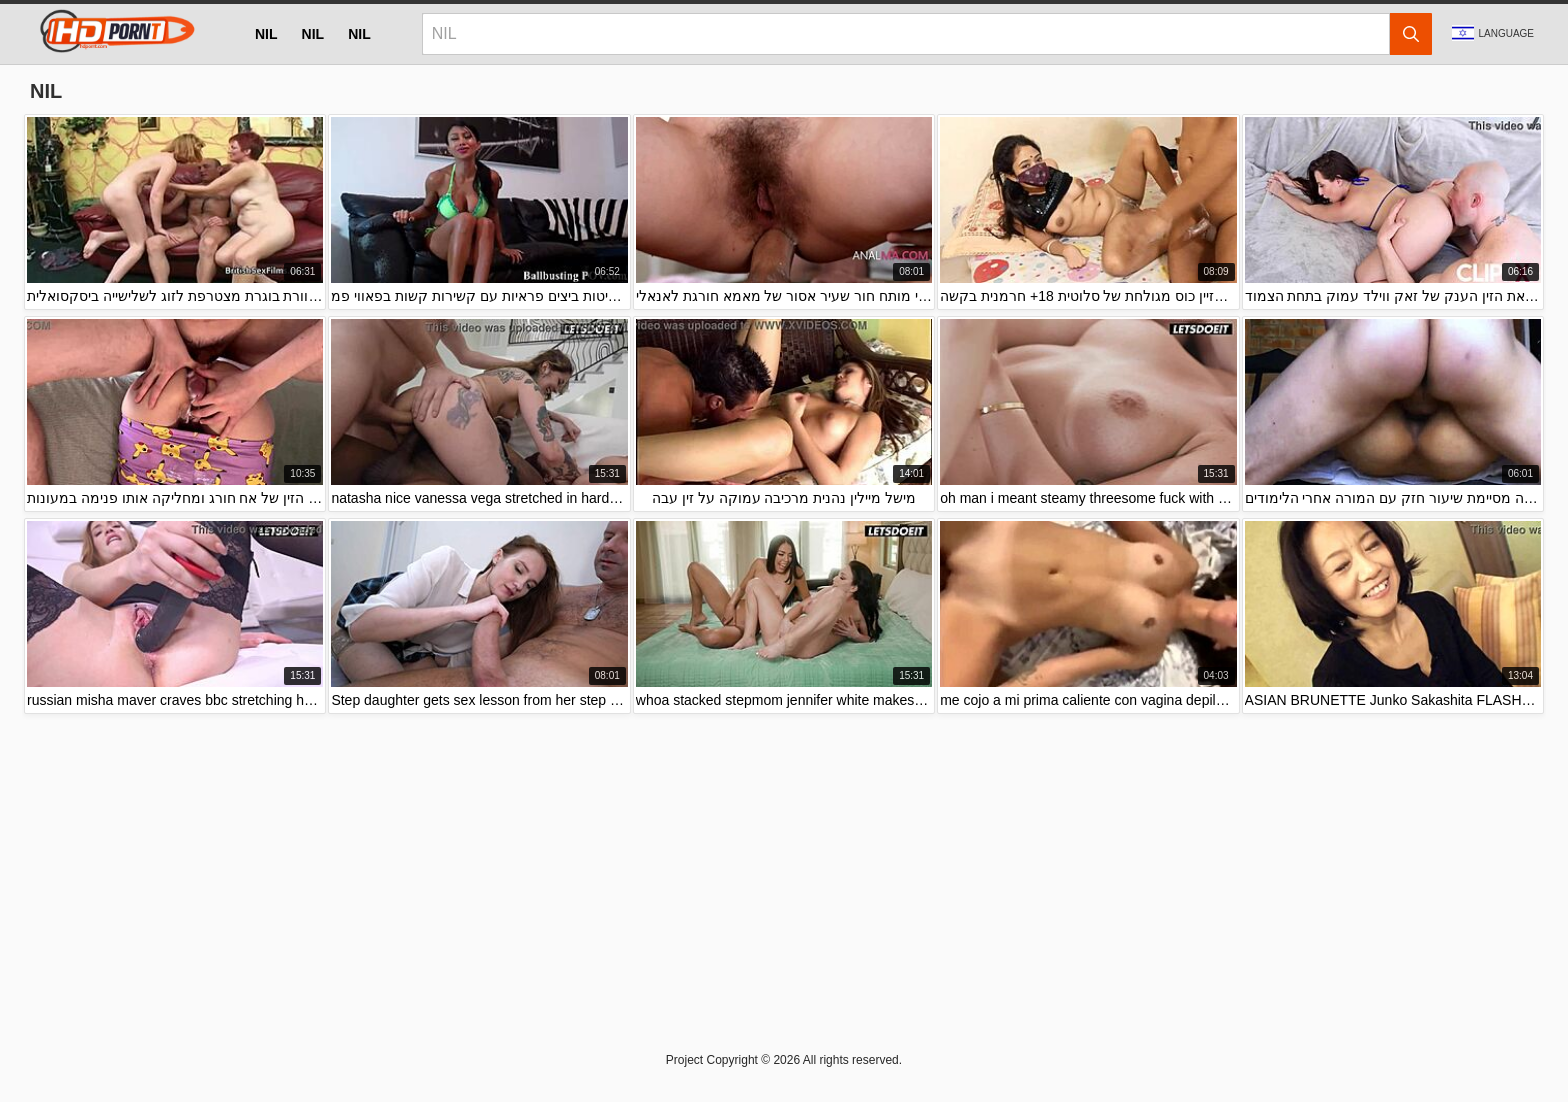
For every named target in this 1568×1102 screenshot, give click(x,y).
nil (266, 34)
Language (1493, 33)
